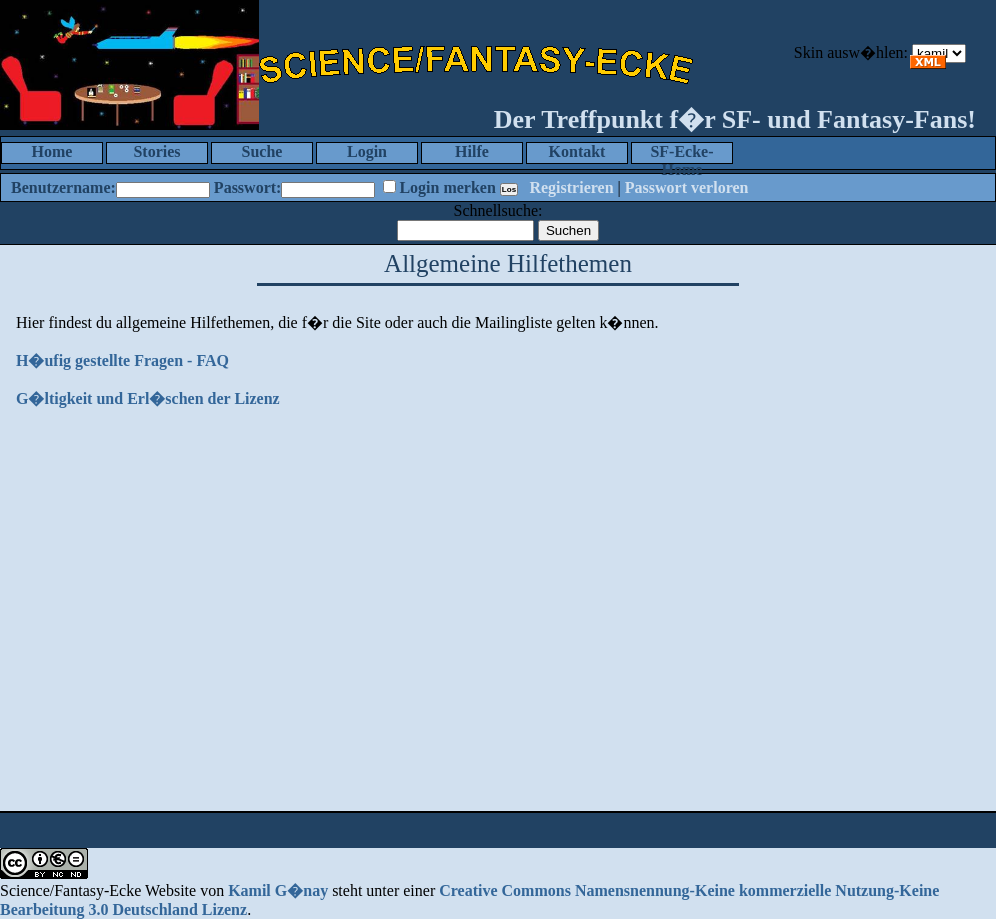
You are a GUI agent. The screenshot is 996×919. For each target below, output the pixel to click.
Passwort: (248, 187)
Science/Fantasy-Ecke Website (98, 890)
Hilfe (472, 151)
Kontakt (577, 151)
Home (52, 151)
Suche (262, 151)
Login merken (447, 187)
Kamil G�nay (278, 890)
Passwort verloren (687, 187)
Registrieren (571, 187)
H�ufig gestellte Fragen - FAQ (122, 360)
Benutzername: (63, 187)
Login (367, 151)
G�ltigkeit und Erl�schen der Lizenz (148, 398)
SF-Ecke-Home (681, 153)
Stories (156, 151)
